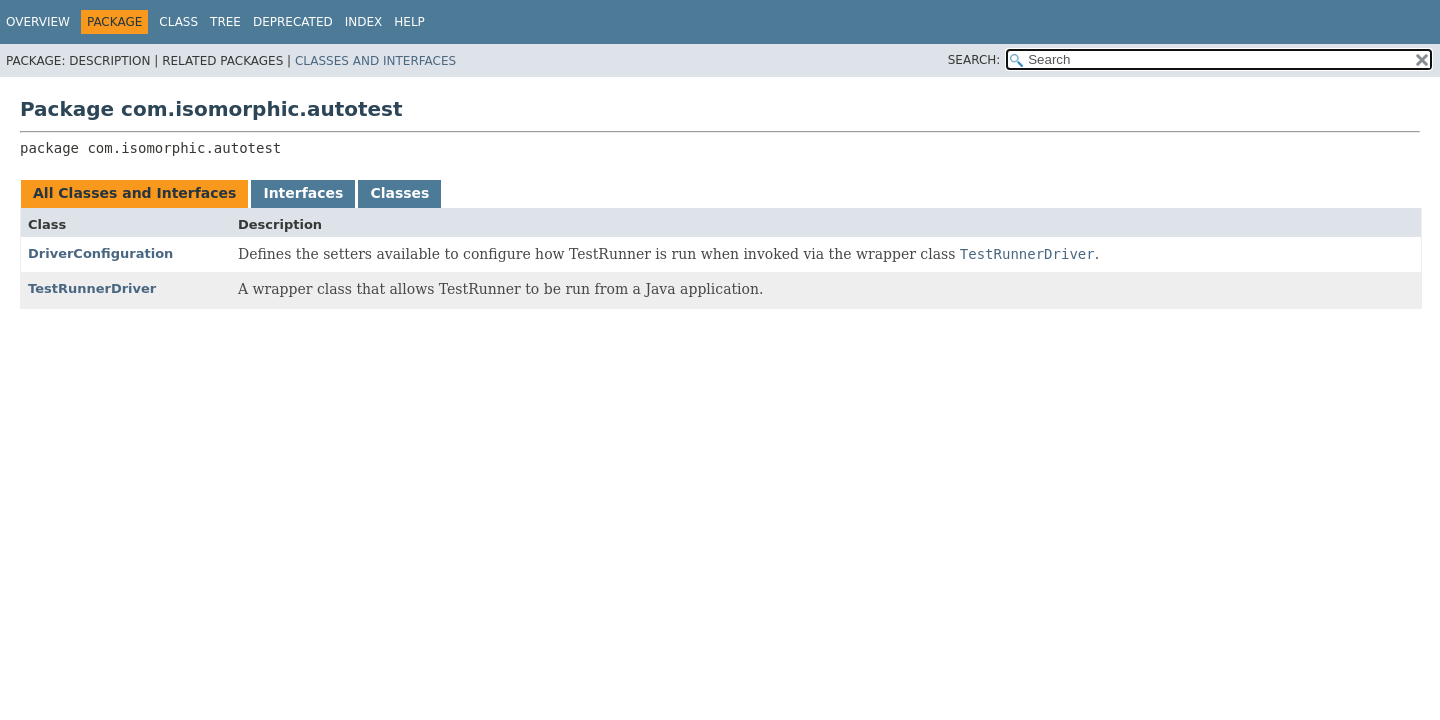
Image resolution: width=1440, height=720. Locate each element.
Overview (38, 22)
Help (409, 22)
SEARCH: (974, 60)
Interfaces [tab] (303, 193)
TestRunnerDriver (92, 288)
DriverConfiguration (100, 253)
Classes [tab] (399, 193)
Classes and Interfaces (375, 61)
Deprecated (293, 22)
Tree (225, 22)
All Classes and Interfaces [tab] (134, 193)
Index (364, 22)
